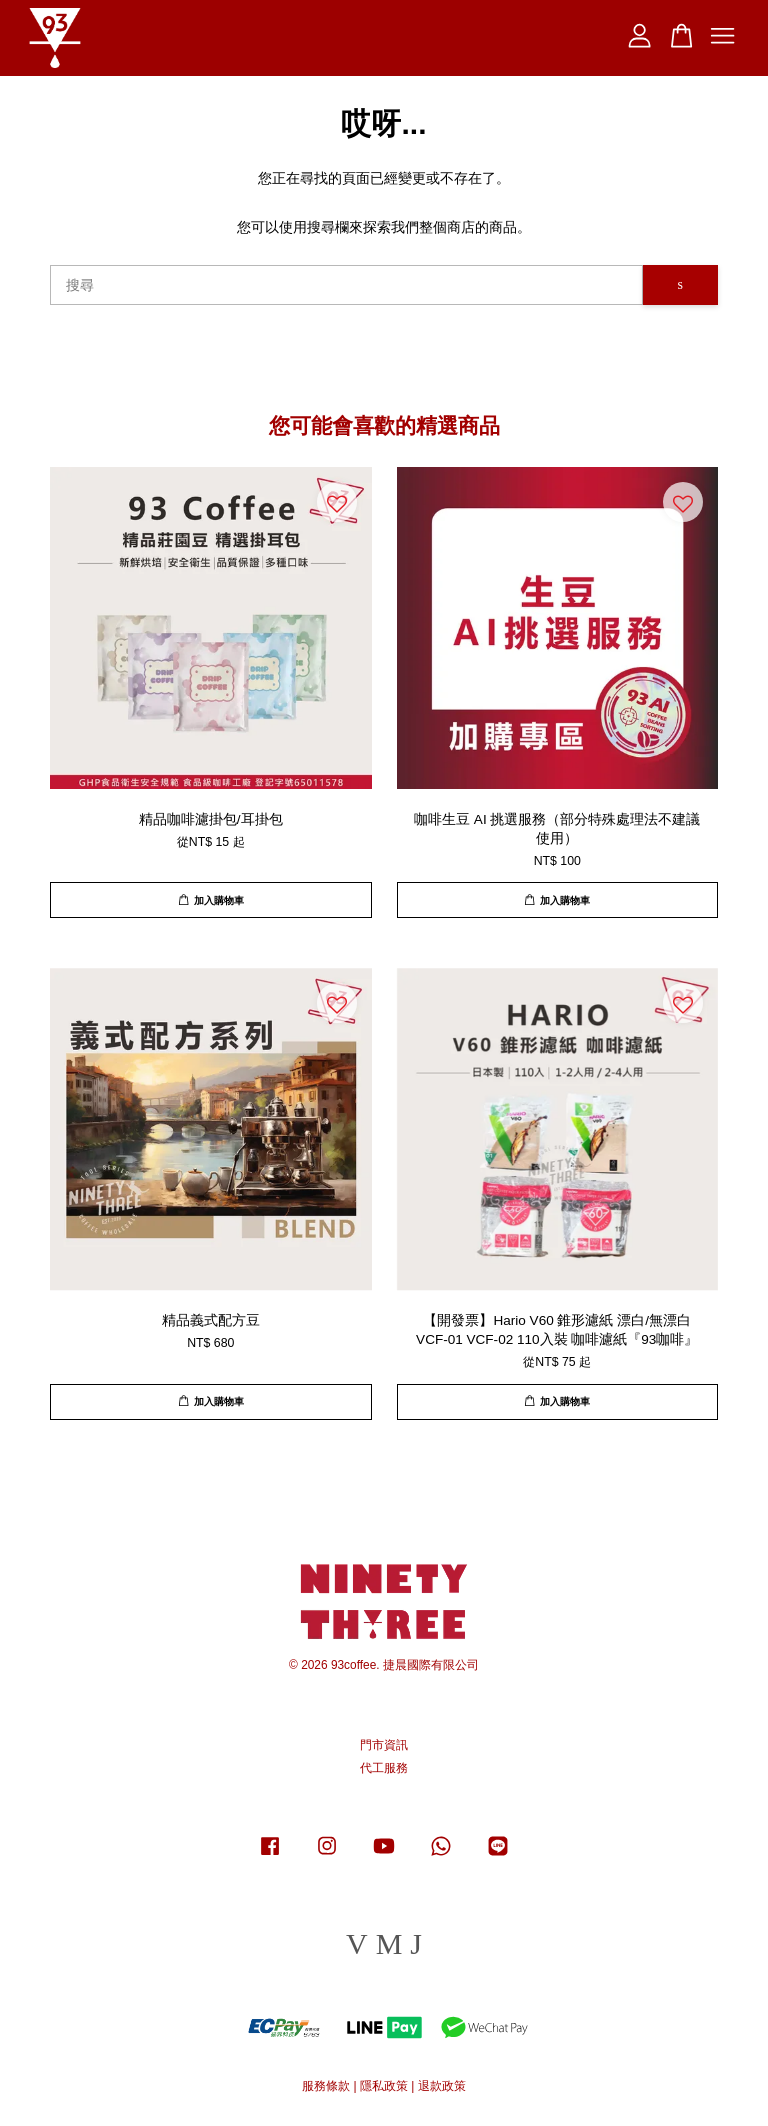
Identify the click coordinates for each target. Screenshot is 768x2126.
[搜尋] (346, 285)
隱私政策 (384, 2086)
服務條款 (326, 2086)
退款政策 (442, 2086)
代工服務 (384, 1768)
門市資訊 (384, 1745)
